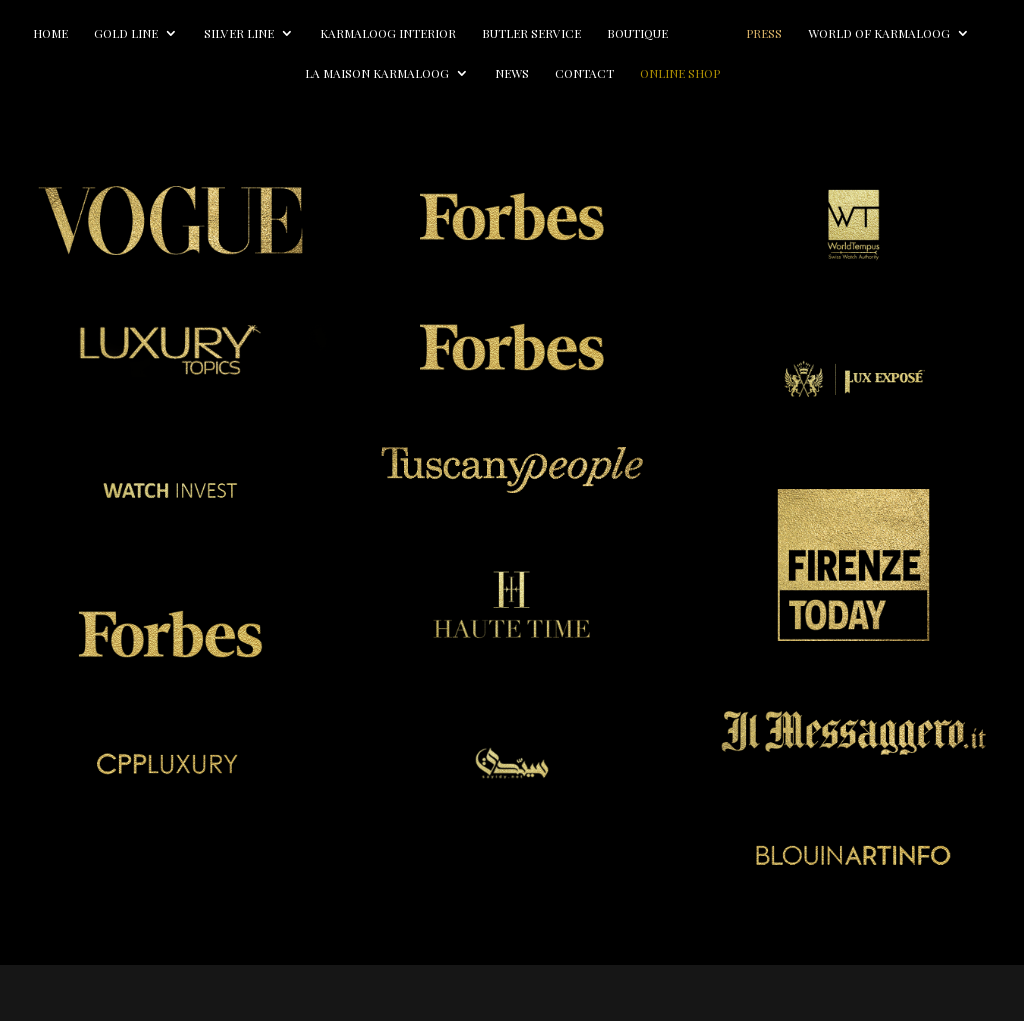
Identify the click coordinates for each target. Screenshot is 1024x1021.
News (606, 73)
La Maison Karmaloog (471, 73)
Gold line (189, 33)
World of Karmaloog (282, 73)
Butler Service (594, 33)
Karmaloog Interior (451, 33)
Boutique (700, 33)
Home (113, 33)
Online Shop (774, 73)
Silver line (302, 33)
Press (888, 33)
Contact (678, 73)
